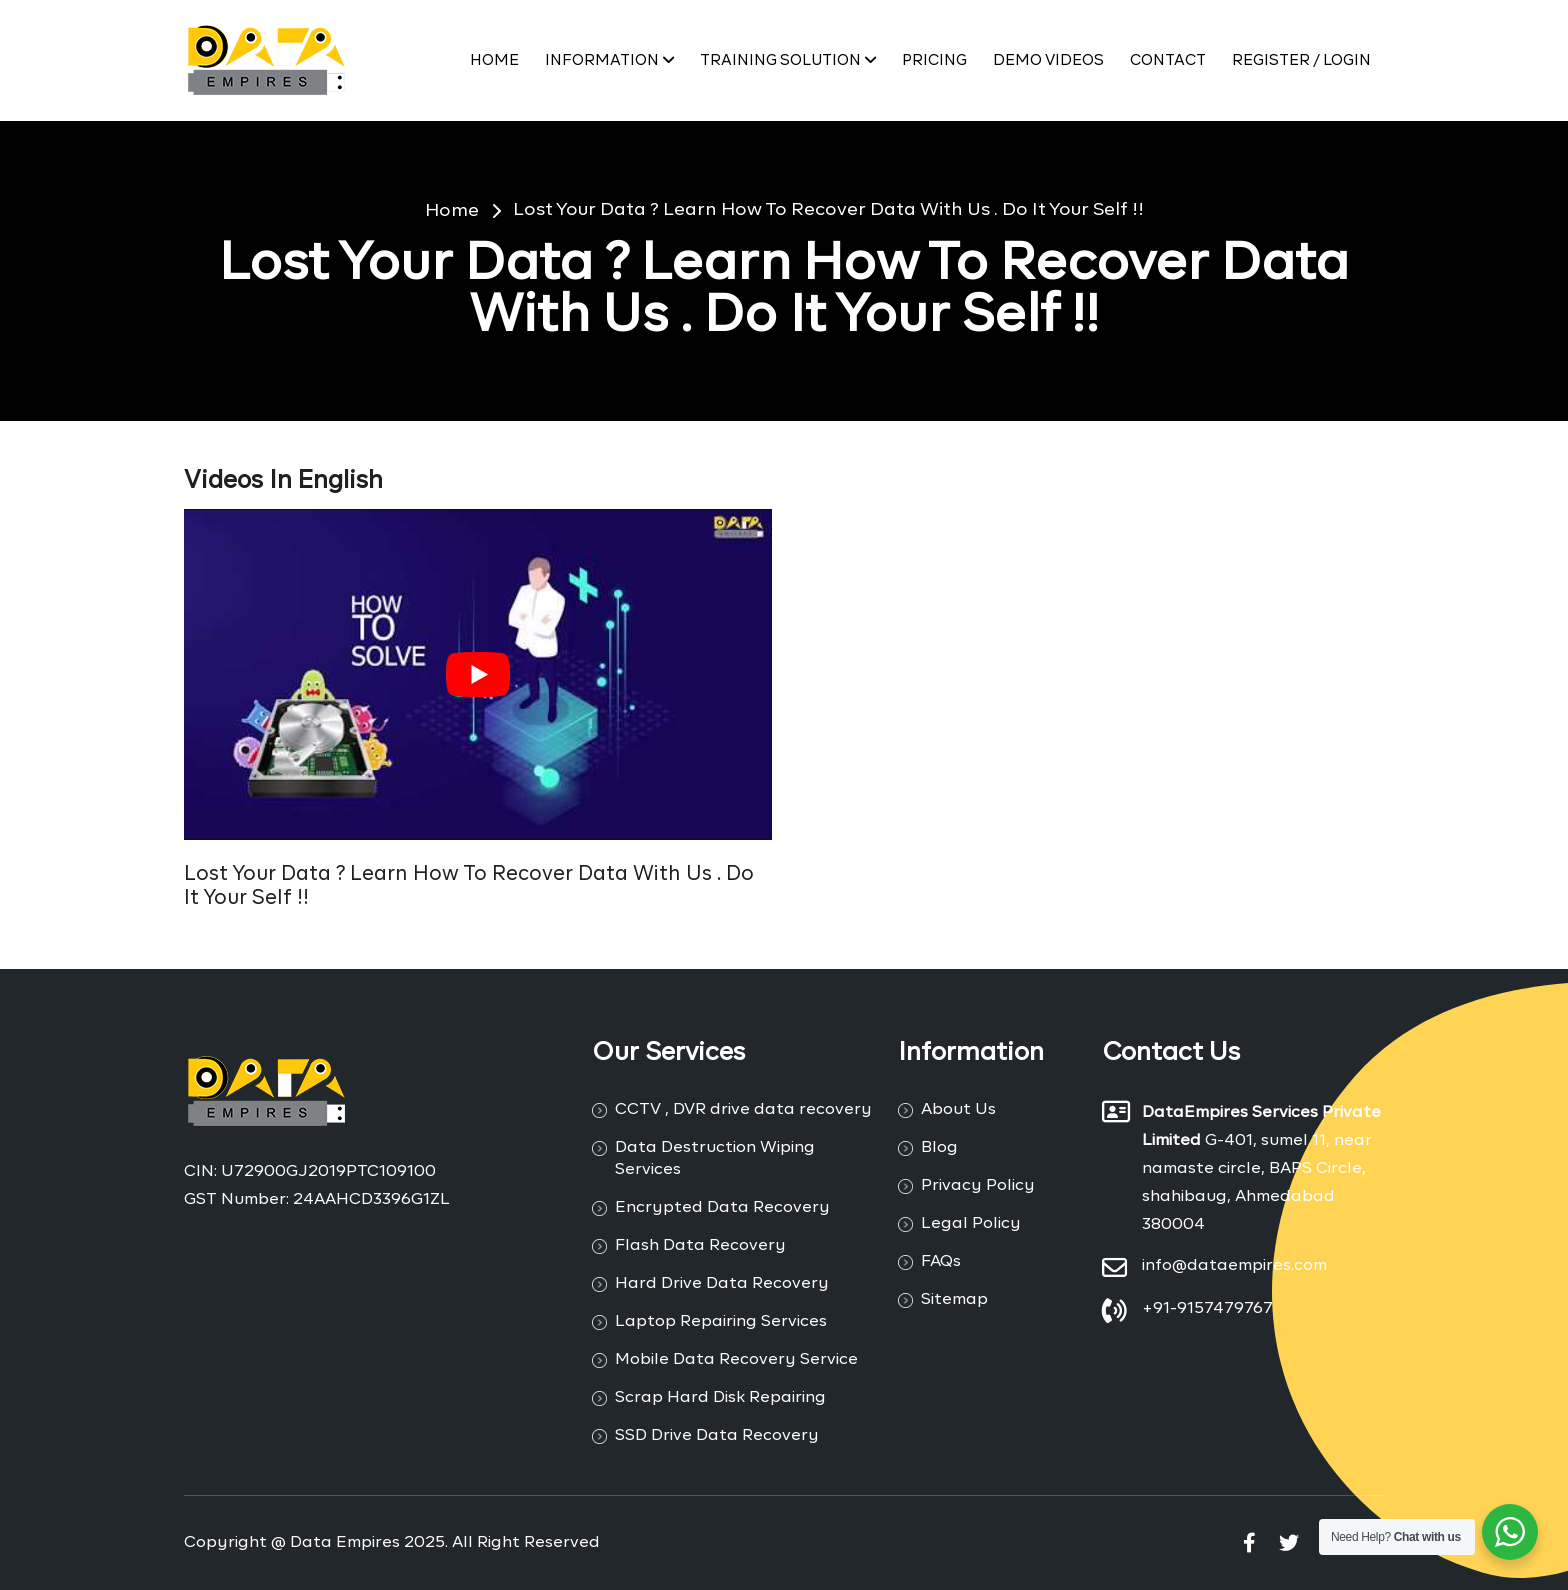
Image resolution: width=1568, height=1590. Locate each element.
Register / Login (1301, 60)
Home (494, 60)
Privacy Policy (978, 1186)
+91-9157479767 (1207, 1309)
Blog (939, 1148)
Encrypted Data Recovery (722, 1208)
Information (609, 60)
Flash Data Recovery (700, 1246)
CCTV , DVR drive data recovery (743, 1110)
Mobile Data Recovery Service (736, 1360)
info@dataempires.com (1234, 1266)
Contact (1168, 60)
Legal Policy (971, 1224)
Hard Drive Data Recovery (722, 1284)
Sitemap (954, 1300)
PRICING (934, 60)
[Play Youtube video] (478, 674)
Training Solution (788, 60)
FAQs (941, 1262)
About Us (958, 1110)
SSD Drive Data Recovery (717, 1436)
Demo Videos (1048, 60)
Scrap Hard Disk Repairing (720, 1398)
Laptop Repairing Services (721, 1322)
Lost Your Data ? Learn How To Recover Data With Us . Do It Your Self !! (828, 210)
